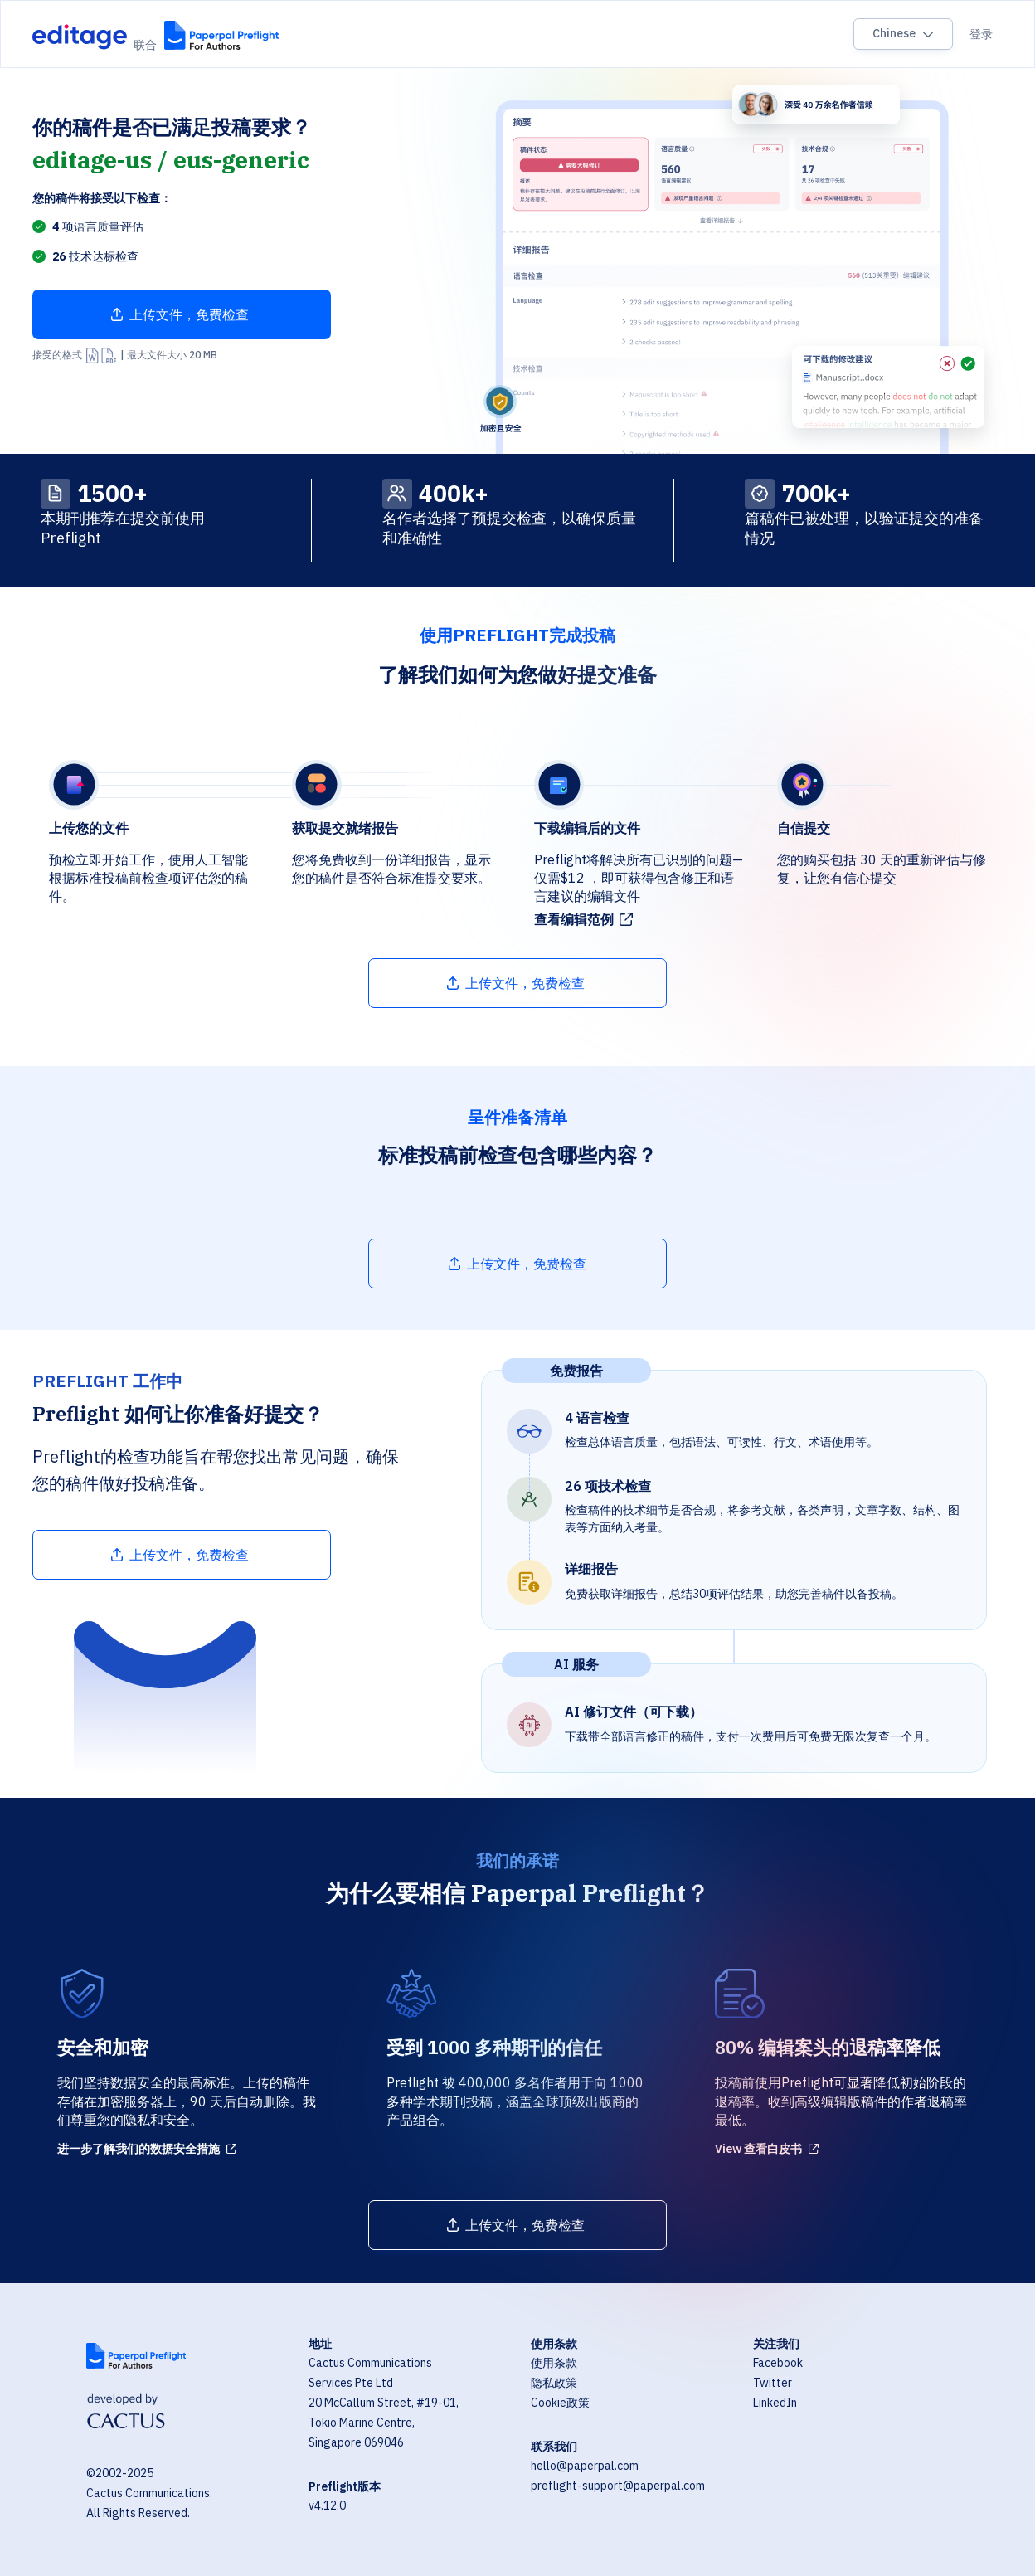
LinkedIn (775, 2402)
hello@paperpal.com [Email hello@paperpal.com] (585, 2465)
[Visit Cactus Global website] (126, 2413)
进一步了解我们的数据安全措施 (138, 2148)
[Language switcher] (903, 34)
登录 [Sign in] (981, 34)
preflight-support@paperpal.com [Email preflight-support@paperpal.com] (618, 2485)
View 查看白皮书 (758, 2148)
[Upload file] (181, 314)
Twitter (772, 2382)
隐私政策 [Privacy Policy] (554, 2382)
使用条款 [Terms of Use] (554, 2362)
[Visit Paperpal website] (136, 2356)
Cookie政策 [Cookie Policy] (560, 2402)
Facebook (778, 2362)
